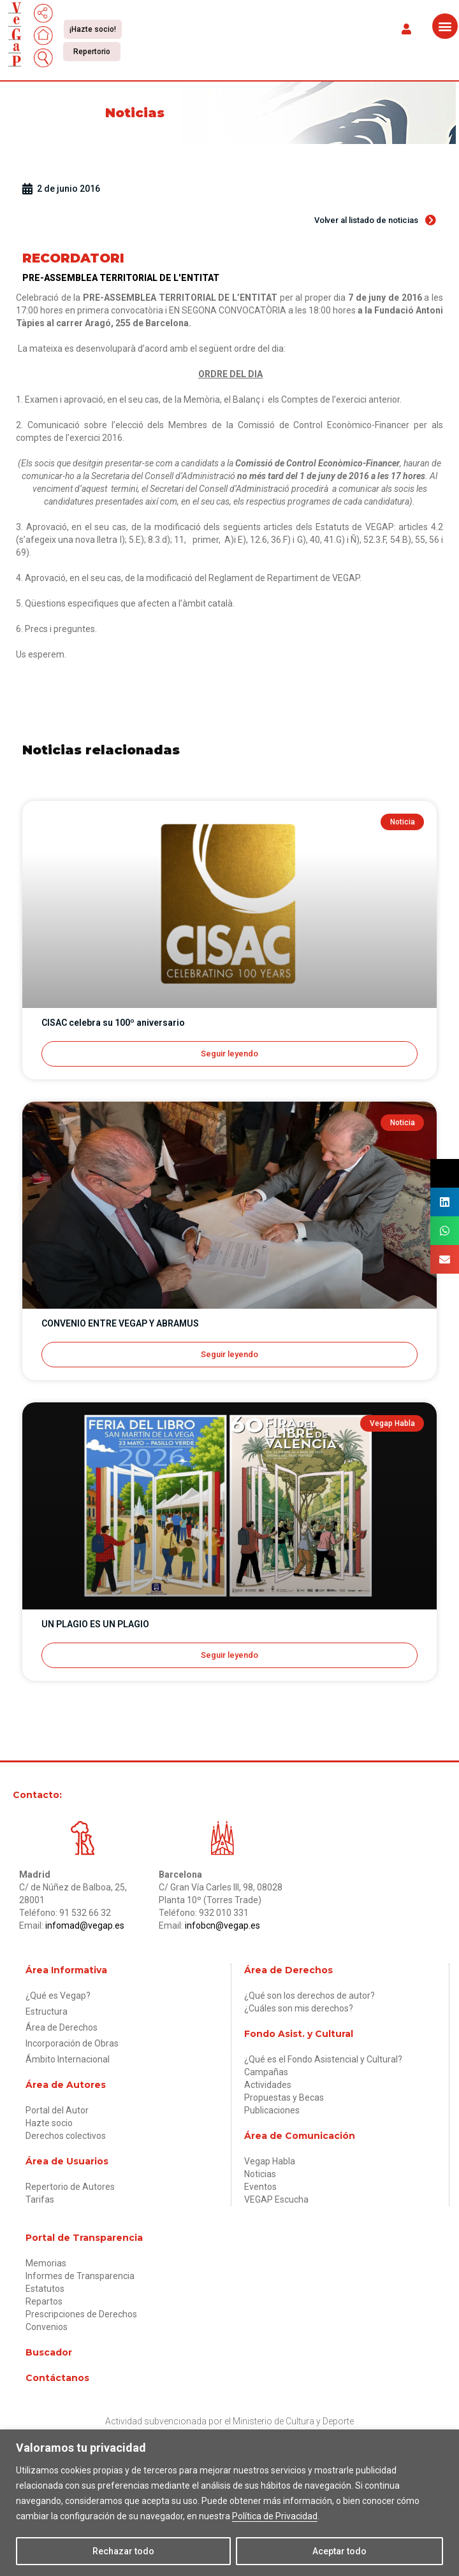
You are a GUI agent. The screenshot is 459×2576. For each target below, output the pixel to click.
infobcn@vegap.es (222, 1925)
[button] (406, 27)
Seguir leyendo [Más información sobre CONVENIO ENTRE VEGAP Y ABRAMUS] (229, 1354)
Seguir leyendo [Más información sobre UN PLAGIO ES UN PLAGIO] (229, 1655)
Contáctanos (57, 2378)
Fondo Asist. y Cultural (298, 2034)
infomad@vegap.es (84, 1925)
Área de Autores (66, 2084)
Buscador (49, 2352)
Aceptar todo (339, 2551)
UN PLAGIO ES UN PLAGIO (95, 1624)
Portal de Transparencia (84, 2237)
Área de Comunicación (299, 2135)
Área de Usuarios (67, 2161)
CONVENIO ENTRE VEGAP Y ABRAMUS (120, 1323)
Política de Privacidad (274, 2516)
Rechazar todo (123, 2551)
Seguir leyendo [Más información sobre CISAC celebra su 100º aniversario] (229, 1053)
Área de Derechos (288, 1970)
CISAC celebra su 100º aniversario (113, 1023)
